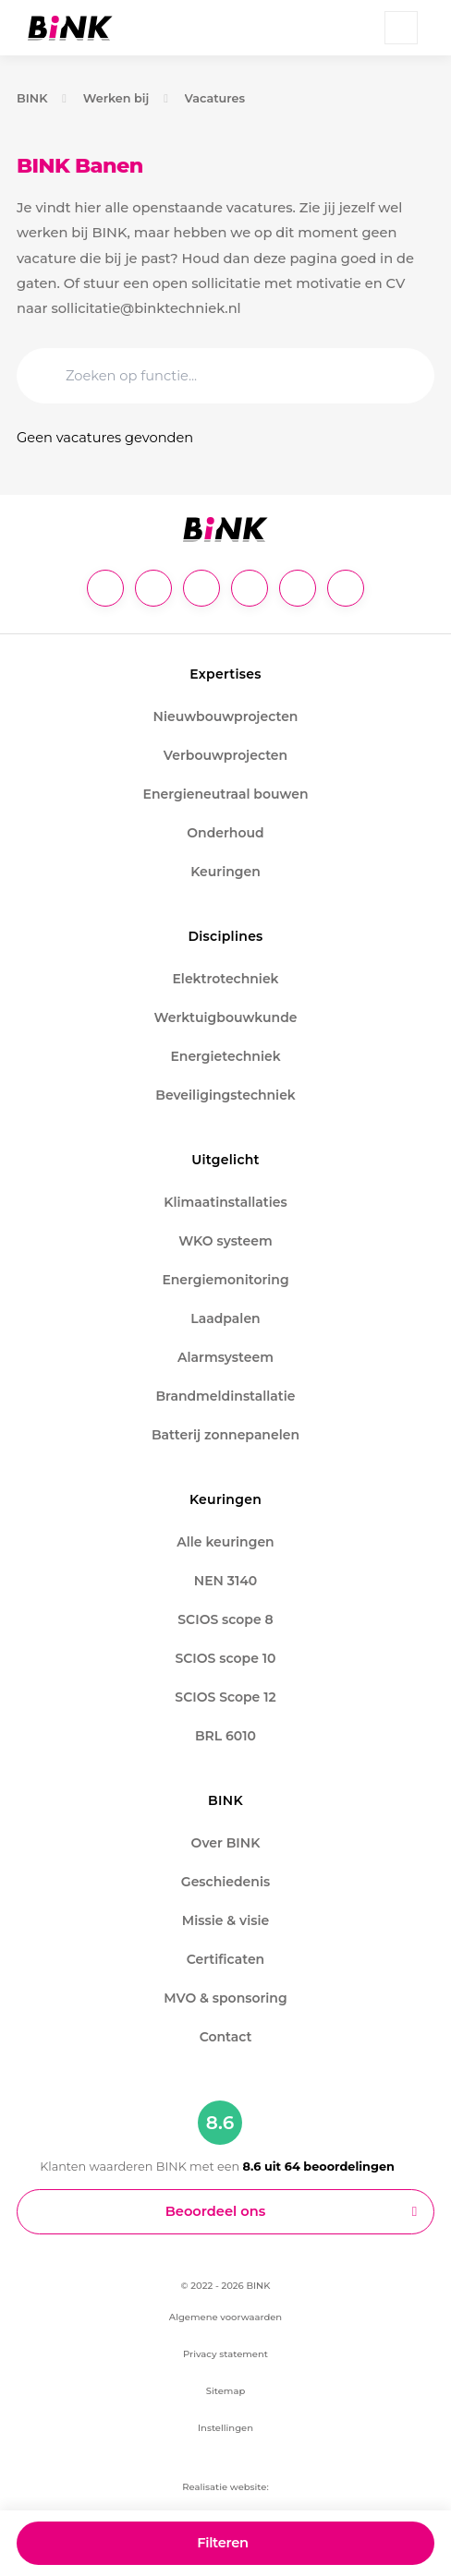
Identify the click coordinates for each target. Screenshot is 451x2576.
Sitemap (225, 2391)
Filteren (222, 2542)
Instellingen (225, 2428)
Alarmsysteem (225, 1357)
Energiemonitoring (225, 1279)
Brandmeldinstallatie (225, 1396)
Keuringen (225, 871)
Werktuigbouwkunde (225, 1017)
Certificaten (225, 1959)
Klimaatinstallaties (225, 1202)
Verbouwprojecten (225, 755)
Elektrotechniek (225, 978)
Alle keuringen (225, 1542)
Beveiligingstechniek (225, 1095)
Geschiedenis (225, 1881)
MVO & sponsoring (225, 1998)
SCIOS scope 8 (225, 1619)
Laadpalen (225, 1318)
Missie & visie (225, 1920)
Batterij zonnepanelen (225, 1434)
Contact (226, 2036)
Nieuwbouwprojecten (226, 716)
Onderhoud (225, 833)
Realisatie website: (225, 2487)
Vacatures (215, 98)
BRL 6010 (225, 1735)
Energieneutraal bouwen (226, 794)
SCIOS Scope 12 (225, 1697)
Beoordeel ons (215, 2211)
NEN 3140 (225, 1580)
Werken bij (116, 98)
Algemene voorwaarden (225, 2317)
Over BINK (226, 1843)
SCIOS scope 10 (226, 1658)
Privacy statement (225, 2354)
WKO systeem (225, 1241)
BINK (32, 98)
